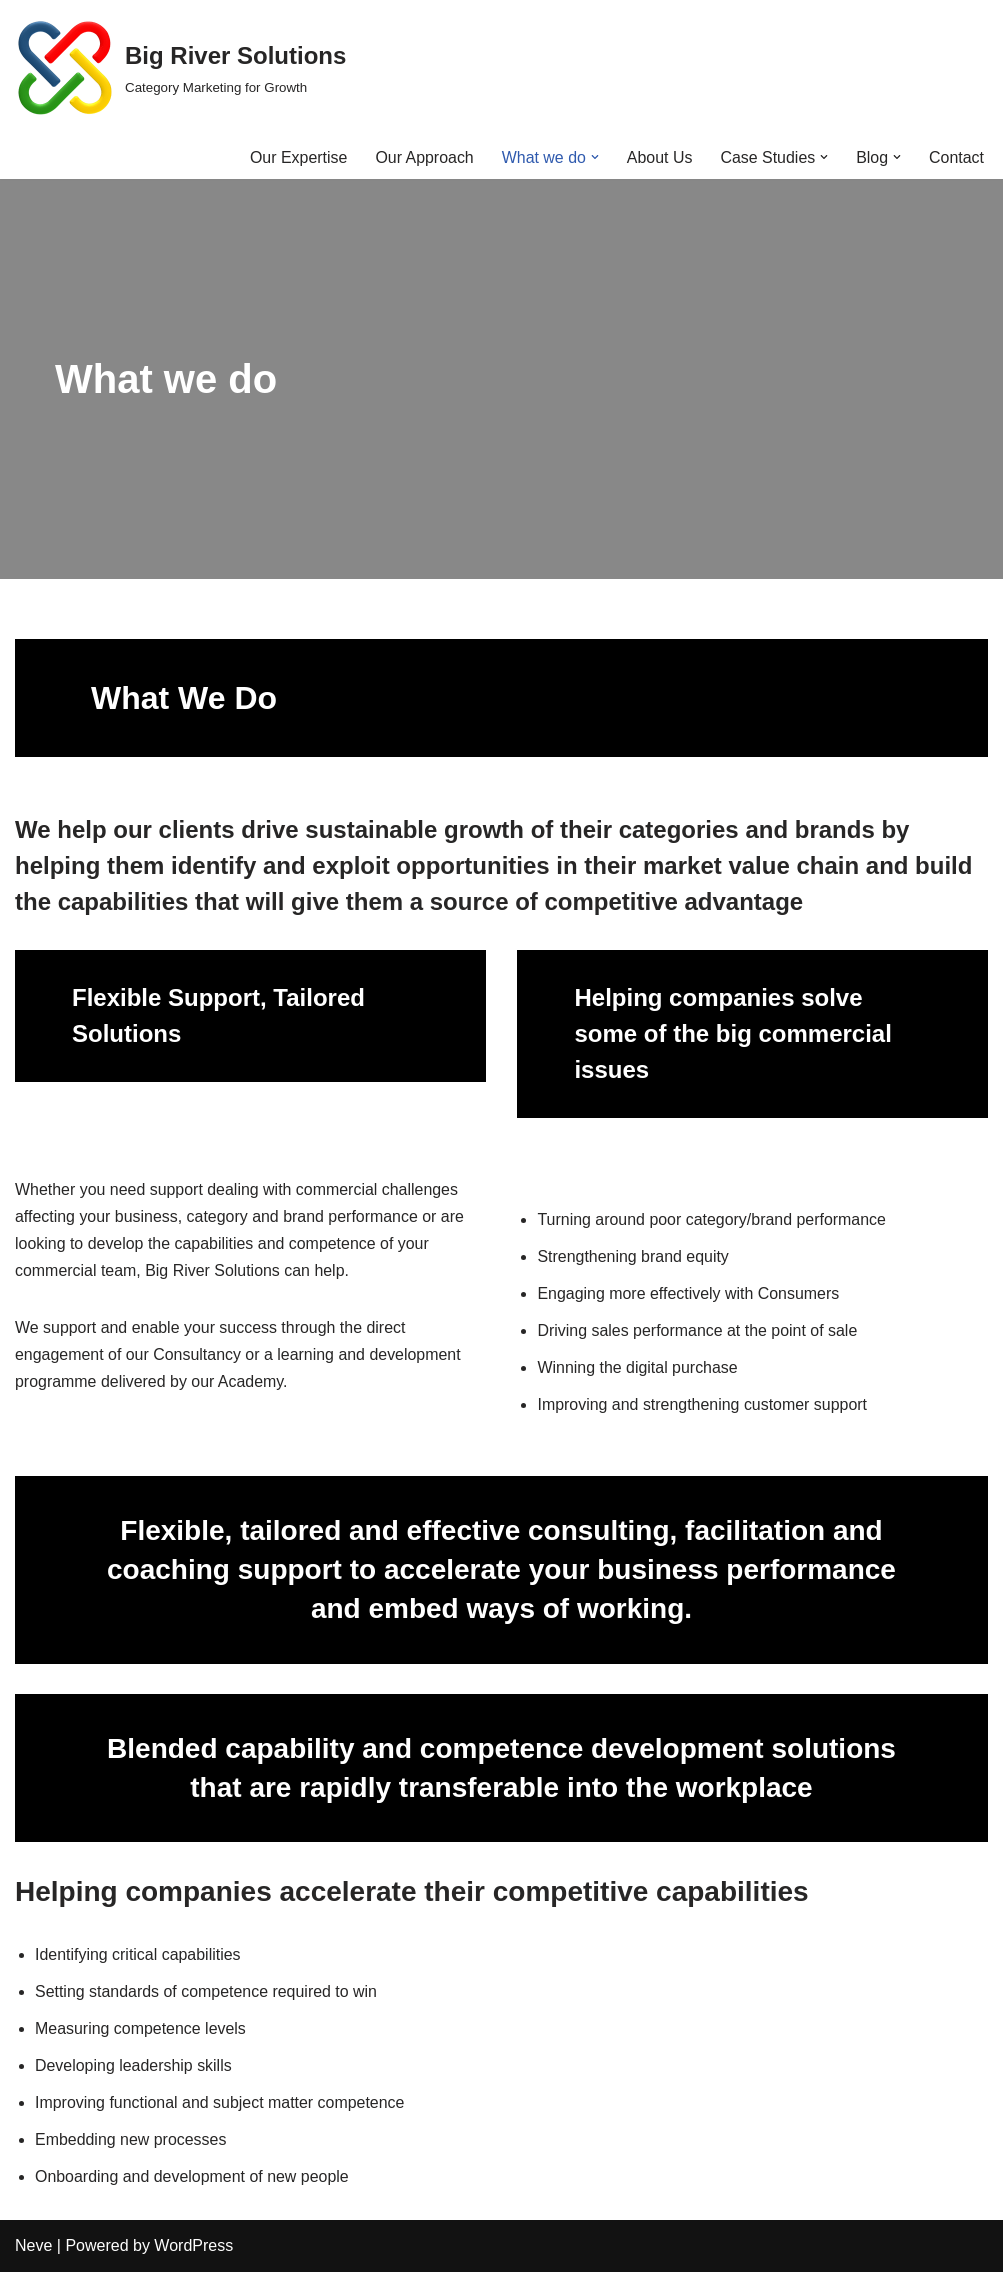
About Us (659, 157)
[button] (594, 157)
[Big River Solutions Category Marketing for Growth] (180, 68)
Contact (956, 157)
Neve (33, 2248)
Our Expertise (297, 157)
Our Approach (423, 157)
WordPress (193, 2248)
